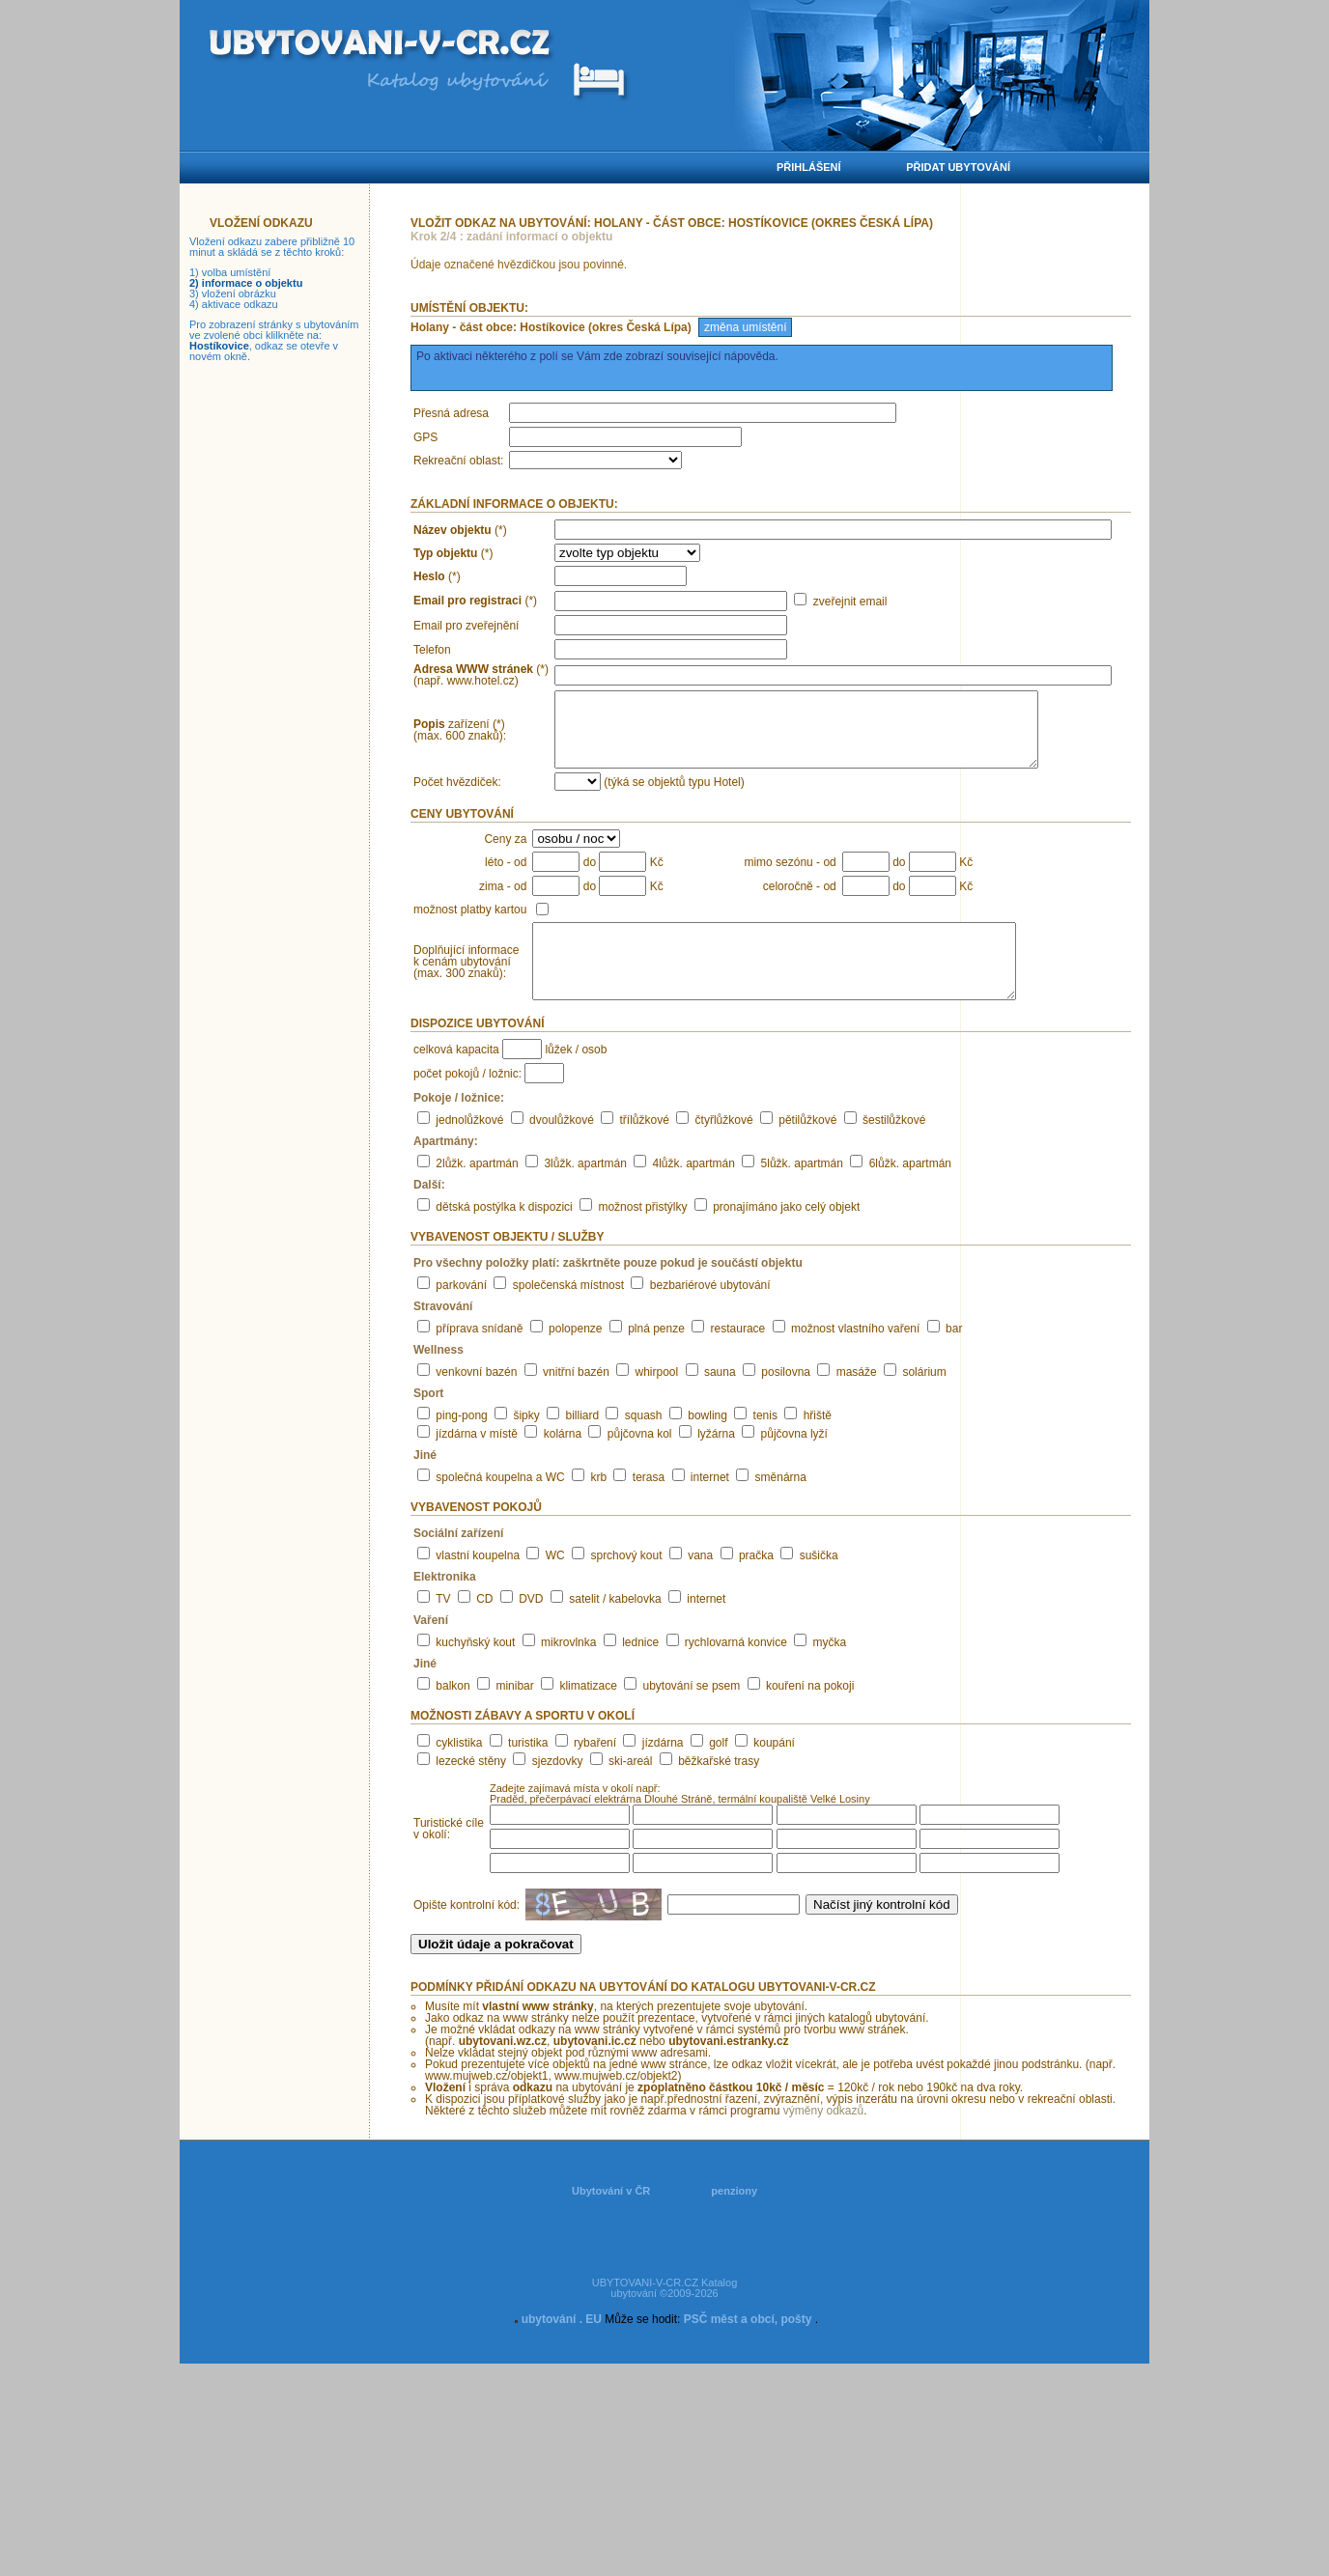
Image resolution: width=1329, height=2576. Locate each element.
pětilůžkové (807, 1149)
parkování (461, 1314)
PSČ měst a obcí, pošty (748, 2348)
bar (954, 1357)
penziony (734, 2220)
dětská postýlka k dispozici (504, 1236)
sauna (720, 1401)
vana (700, 1584)
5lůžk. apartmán (802, 1192)
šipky (526, 1444)
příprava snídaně (479, 1357)
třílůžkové (644, 1149)
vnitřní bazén (576, 1401)
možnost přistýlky (642, 1236)
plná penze (656, 1357)
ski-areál (630, 1790)
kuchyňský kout (475, 1671)
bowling (707, 1444)
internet (710, 1506)
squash (644, 1444)
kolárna (562, 1463)
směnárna (780, 1506)
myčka (830, 1671)
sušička (819, 1584)
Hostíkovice (219, 345)
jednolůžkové (469, 1149)
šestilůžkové (893, 1149)
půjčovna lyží (794, 1463)
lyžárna (716, 1463)
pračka (756, 1584)
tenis (765, 1444)
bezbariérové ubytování (710, 1314)
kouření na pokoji (810, 1715)
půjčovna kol (640, 1463)
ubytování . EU (562, 2348)
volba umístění (236, 272)
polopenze (575, 1357)
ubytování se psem (692, 1715)
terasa (648, 1506)
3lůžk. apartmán (585, 1192)
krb (598, 1506)
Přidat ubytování (958, 167)
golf (718, 1771)
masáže (856, 1401)
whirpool (657, 1401)
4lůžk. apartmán (694, 1192)
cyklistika (459, 1771)
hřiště (818, 1444)
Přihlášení (809, 167)
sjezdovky (557, 1790)
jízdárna (663, 1771)
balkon (452, 1715)
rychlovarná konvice (736, 1671)
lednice (640, 1671)
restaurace (738, 1357)
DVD (531, 1628)
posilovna (785, 1401)
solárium (924, 1401)
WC (555, 1584)
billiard (582, 1444)
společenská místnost (568, 1314)
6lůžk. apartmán (910, 1192)
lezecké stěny (471, 1790)
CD (484, 1628)
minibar (514, 1715)
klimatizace (587, 1715)
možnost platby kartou (469, 924)
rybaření (595, 1771)
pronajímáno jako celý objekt (786, 1236)
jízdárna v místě (477, 1463)
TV (443, 1628)
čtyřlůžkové (724, 1149)
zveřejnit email (850, 601)
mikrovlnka (568, 1671)
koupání (774, 1771)
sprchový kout (626, 1584)
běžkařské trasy (718, 1790)
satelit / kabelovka (615, 1628)
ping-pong (461, 1444)
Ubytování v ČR (611, 2220)
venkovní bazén (476, 1401)
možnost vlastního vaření (855, 1357)
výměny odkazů (823, 2139)
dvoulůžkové (561, 1149)
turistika (528, 1771)
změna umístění (745, 327)
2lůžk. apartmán (477, 1192)
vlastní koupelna (478, 1584)
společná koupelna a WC (500, 1506)
